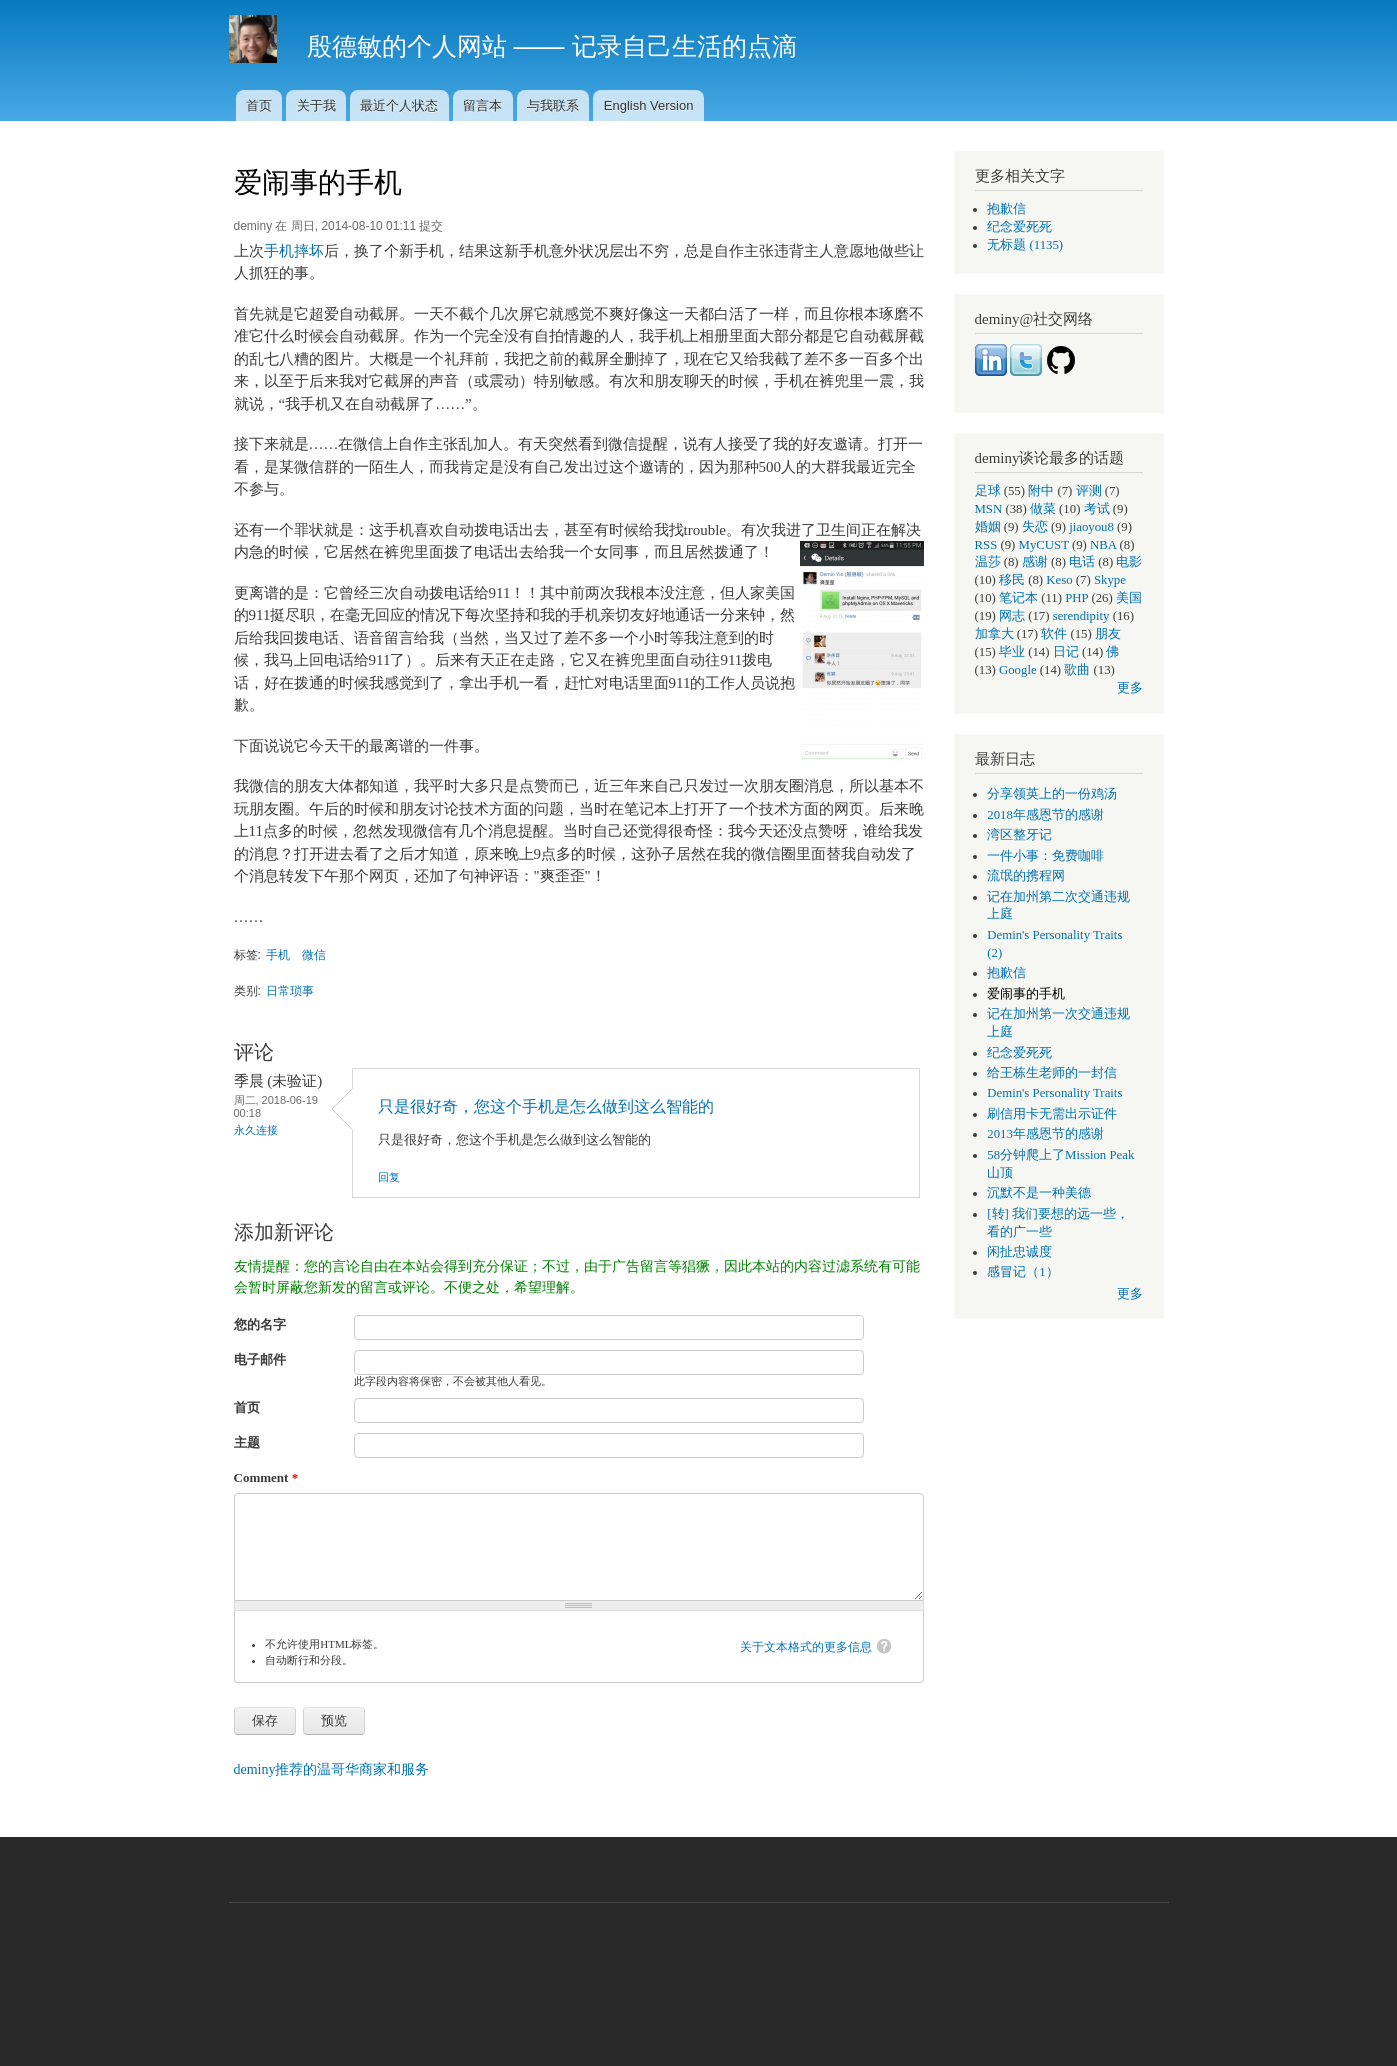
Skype (1110, 580)
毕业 (1012, 652)
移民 (1012, 580)
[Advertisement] (699, 1974)
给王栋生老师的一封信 (1052, 1073)
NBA (1103, 545)
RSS (986, 545)
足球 (988, 491)
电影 (1129, 562)
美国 (1129, 598)
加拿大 (994, 634)
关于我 (316, 105)
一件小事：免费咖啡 (1045, 856)
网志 (1012, 616)
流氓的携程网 (1026, 876)
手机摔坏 (294, 251)
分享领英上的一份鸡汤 (1052, 794)
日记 (1066, 652)
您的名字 (260, 1324)
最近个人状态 (399, 105)
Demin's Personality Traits (1054, 1093)
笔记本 (1018, 598)
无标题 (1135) (1025, 245)
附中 (1041, 491)
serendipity (1081, 616)
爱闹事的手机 (1026, 994)
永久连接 (256, 1130)
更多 (1130, 688)
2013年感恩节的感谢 (1045, 1134)
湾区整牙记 (1019, 835)
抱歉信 (1006, 209)
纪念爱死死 (1019, 227)
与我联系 (553, 105)
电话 (1082, 562)
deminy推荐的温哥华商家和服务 (332, 1769)
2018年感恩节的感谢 (1045, 815)
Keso (1059, 580)
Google (1018, 670)
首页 (259, 105)
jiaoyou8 (1091, 527)
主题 (247, 1442)
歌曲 (1077, 670)
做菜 (1043, 509)
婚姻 (988, 527)
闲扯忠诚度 (1019, 1252)
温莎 (988, 562)
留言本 (482, 105)
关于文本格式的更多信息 (806, 1647)
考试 (1097, 509)
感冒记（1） (1022, 1272)
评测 (1089, 491)
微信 (314, 955)
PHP (1076, 598)
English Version (649, 105)
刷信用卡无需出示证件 (1052, 1114)
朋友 (1108, 634)
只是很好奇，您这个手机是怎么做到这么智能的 (546, 1106)
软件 (1054, 634)
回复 (389, 1177)
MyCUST (1044, 545)
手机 (278, 955)
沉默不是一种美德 (1039, 1193)
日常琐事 (290, 991)
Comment (266, 1477)
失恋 (1035, 527)
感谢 (1035, 562)
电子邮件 (260, 1359)
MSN (989, 509)
